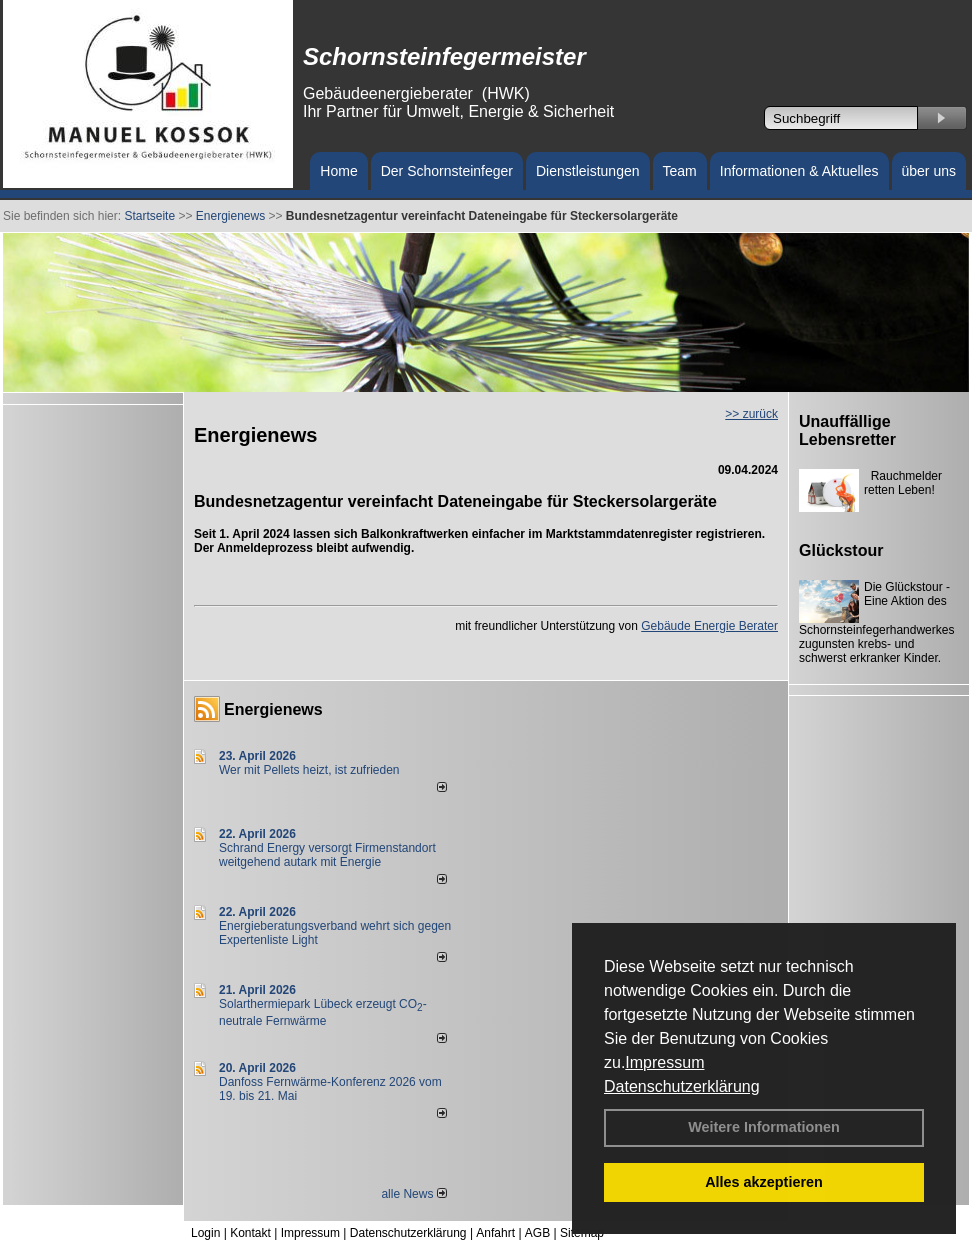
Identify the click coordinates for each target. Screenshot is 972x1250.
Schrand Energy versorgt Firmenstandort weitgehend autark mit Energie (327, 855)
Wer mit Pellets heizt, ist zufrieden (309, 770)
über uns (929, 171)
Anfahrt (495, 1233)
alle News (413, 1194)
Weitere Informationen (764, 1127)
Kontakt (250, 1233)
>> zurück (751, 414)
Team (680, 171)
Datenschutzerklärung (682, 1086)
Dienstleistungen (588, 171)
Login (205, 1233)
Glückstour (841, 550)
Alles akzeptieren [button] (764, 1182)
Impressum (664, 1062)
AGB (537, 1233)
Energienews (273, 709)
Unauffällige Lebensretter (847, 430)
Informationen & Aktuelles (799, 171)
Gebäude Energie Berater (709, 626)
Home (338, 171)
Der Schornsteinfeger (447, 171)
